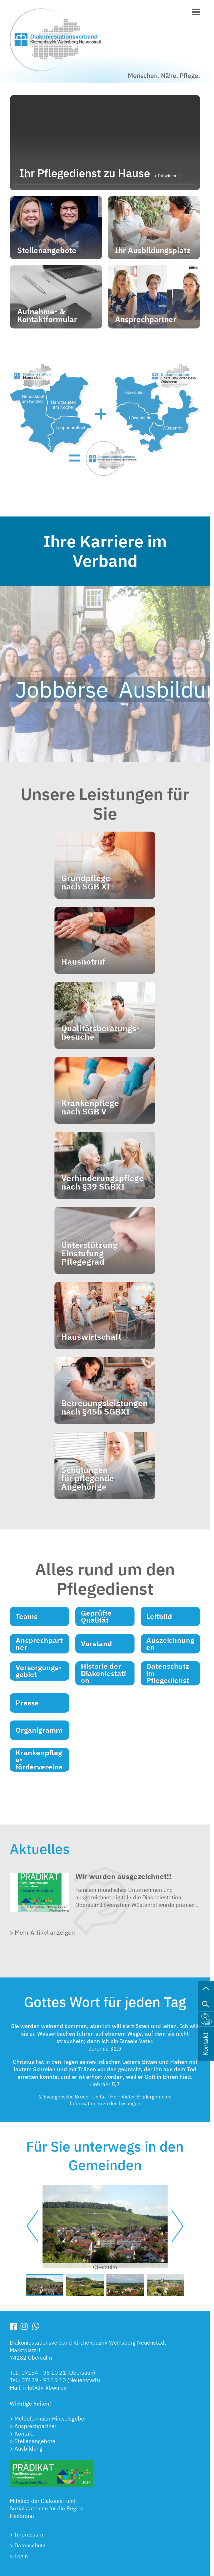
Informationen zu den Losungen (104, 2103)
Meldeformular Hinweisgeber (50, 2418)
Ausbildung (28, 2448)
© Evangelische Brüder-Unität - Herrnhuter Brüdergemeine (105, 2096)
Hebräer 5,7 (105, 2084)
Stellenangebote (34, 2441)
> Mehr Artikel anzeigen (42, 1932)
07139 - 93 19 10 (44, 2380)
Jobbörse (61, 689)
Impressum (28, 2534)
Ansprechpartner (35, 2426)
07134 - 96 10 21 (43, 2372)
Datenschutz (29, 2545)
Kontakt (24, 2433)
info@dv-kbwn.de (45, 2387)
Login (21, 2556)
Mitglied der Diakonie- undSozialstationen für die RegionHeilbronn (47, 2508)
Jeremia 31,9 (105, 2048)
